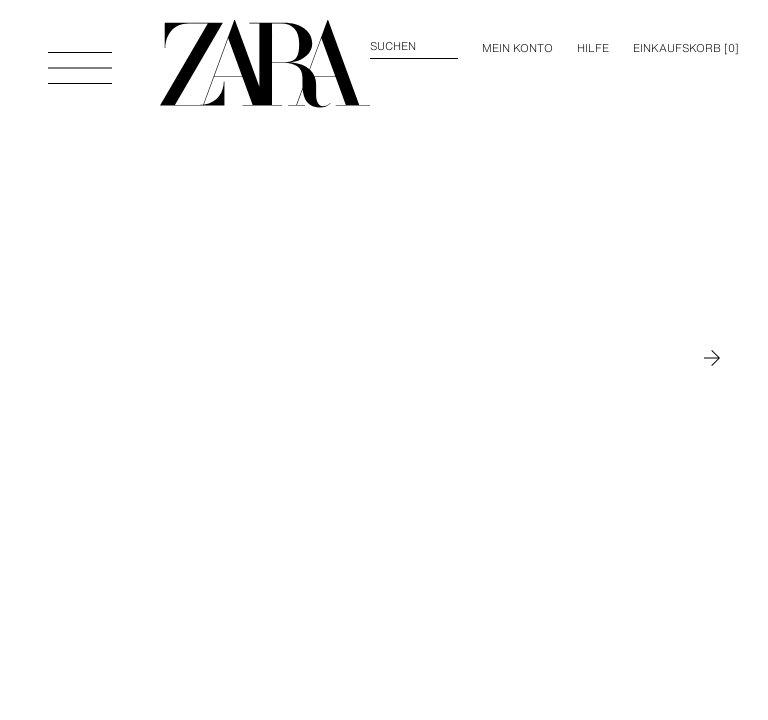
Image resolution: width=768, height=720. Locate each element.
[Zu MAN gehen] (712, 358)
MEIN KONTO (517, 48)
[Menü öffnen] (80, 58)
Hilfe (593, 48)
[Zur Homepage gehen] (265, 64)
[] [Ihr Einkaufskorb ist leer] (686, 48)
